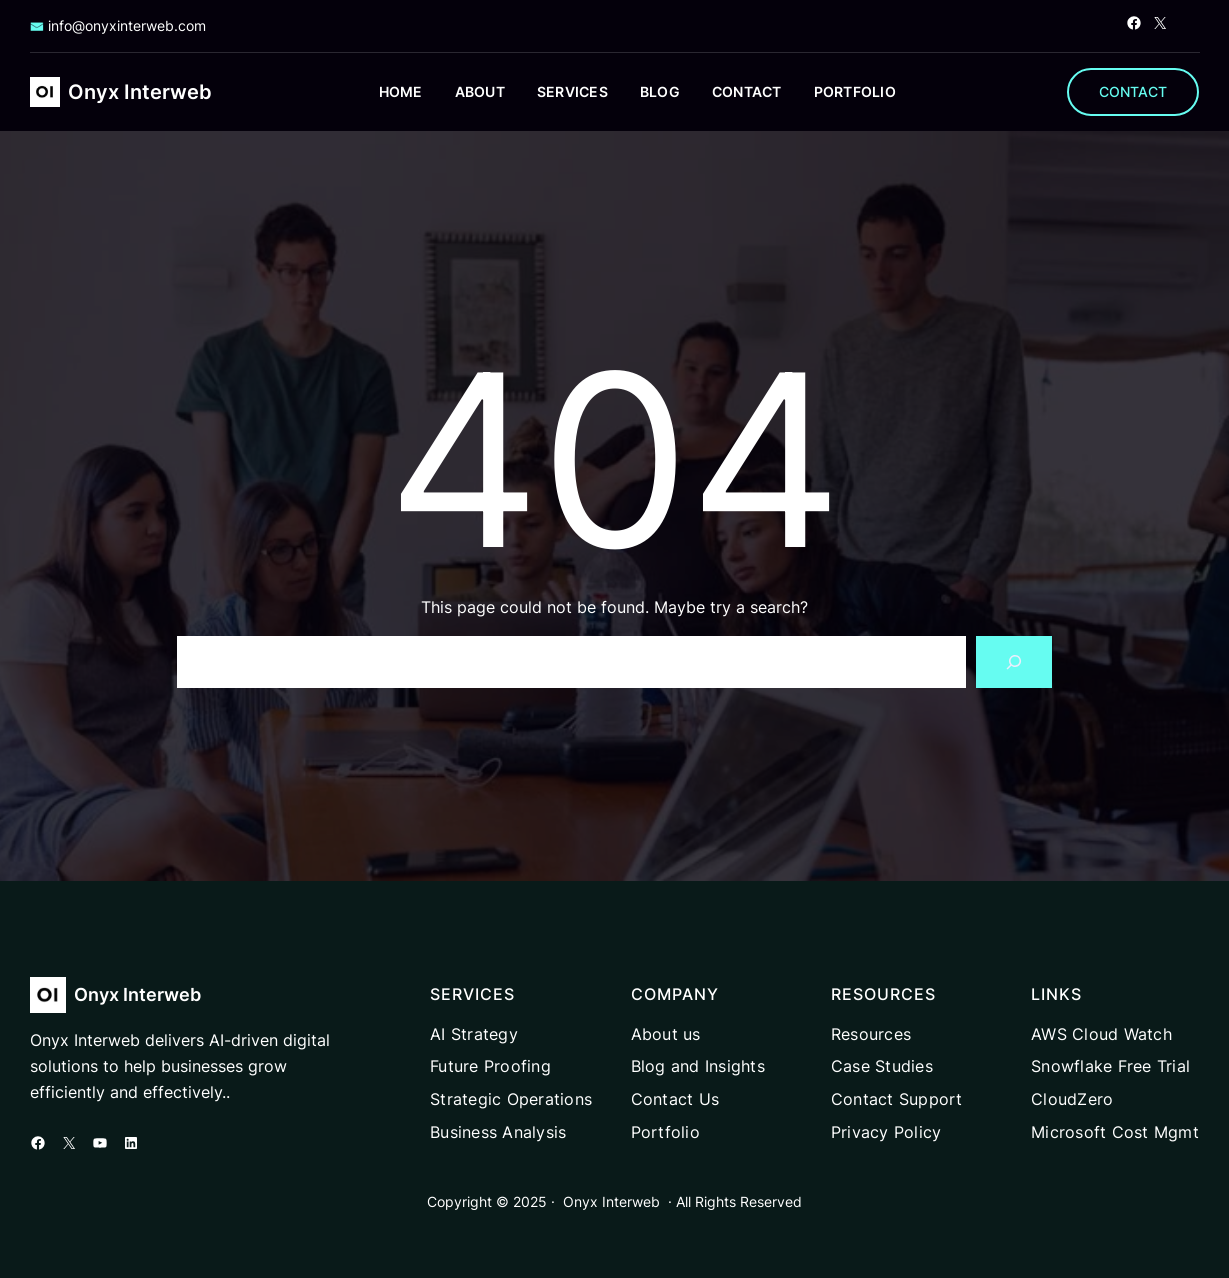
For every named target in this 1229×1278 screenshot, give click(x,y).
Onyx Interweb (140, 92)
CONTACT (1133, 91)
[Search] (1014, 662)
